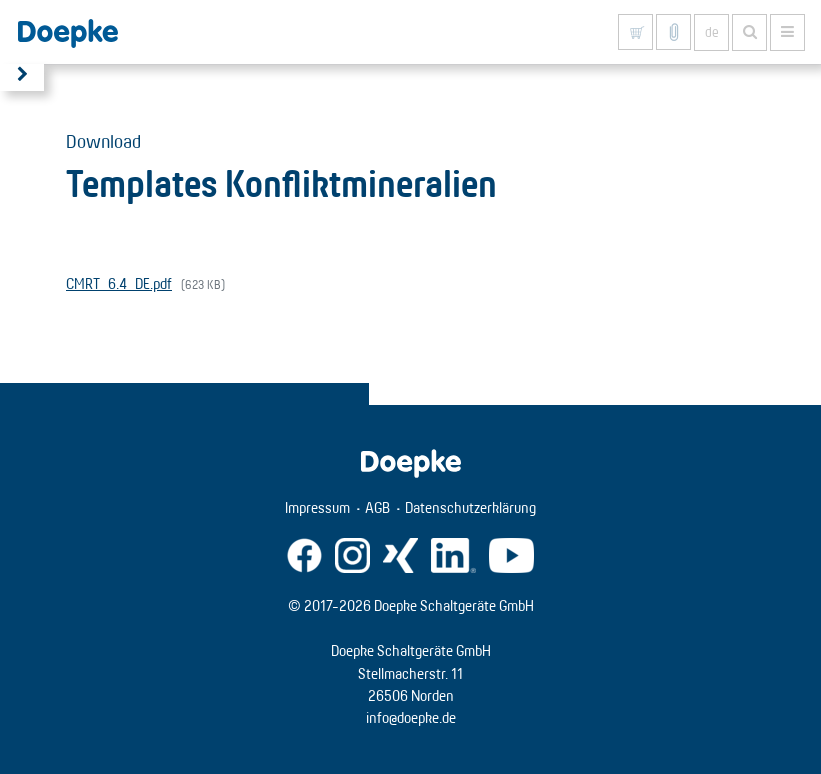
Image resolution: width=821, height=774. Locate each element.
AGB (377, 507)
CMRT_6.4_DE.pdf (119, 283)
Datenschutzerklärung (470, 507)
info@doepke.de (411, 717)
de (712, 32)
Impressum (317, 507)
